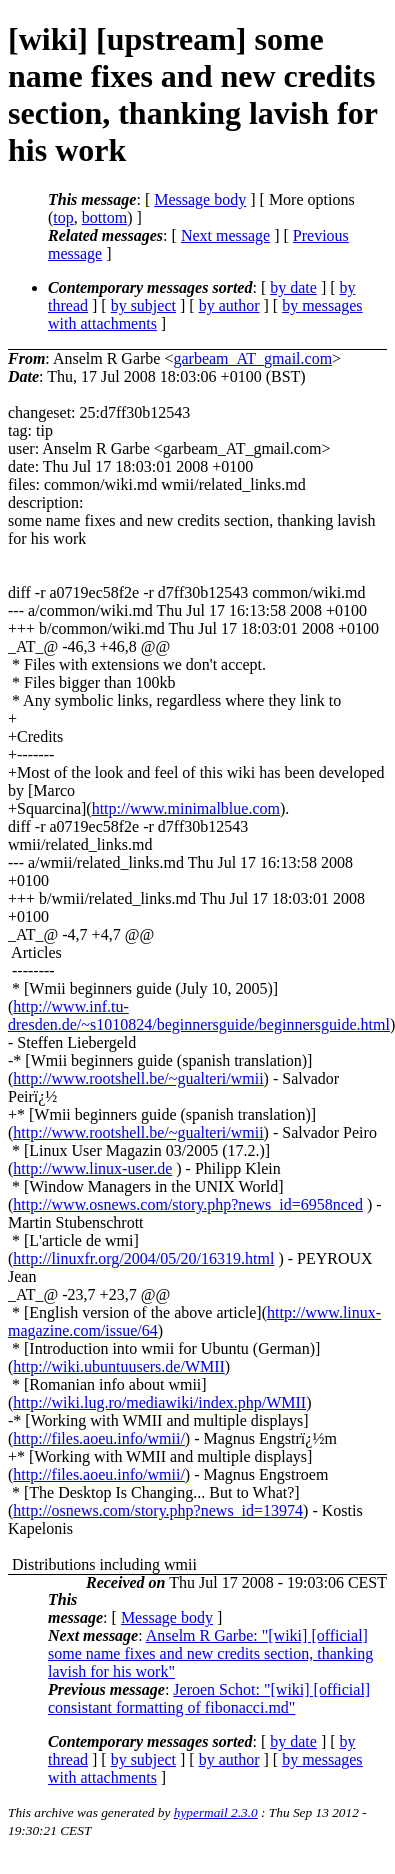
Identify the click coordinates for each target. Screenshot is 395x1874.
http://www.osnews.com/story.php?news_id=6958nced (188, 1204)
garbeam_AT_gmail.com (252, 358)
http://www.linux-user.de (92, 1168)
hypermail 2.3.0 (216, 1812)
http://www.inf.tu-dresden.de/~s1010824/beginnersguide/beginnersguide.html (199, 1015)
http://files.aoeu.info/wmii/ (99, 1438)
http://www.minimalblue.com (186, 808)
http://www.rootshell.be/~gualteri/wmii (138, 1078)
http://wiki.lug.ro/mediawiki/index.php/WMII (159, 1402)
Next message (225, 235)
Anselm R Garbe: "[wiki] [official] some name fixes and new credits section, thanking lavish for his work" (210, 1653)
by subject (143, 305)
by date (293, 287)
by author (229, 305)
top (63, 217)
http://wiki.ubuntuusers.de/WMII (119, 1366)
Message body (200, 199)
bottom (104, 217)
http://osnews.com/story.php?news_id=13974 (158, 1510)
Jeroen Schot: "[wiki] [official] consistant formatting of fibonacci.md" (209, 1698)
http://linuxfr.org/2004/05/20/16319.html (143, 1258)
